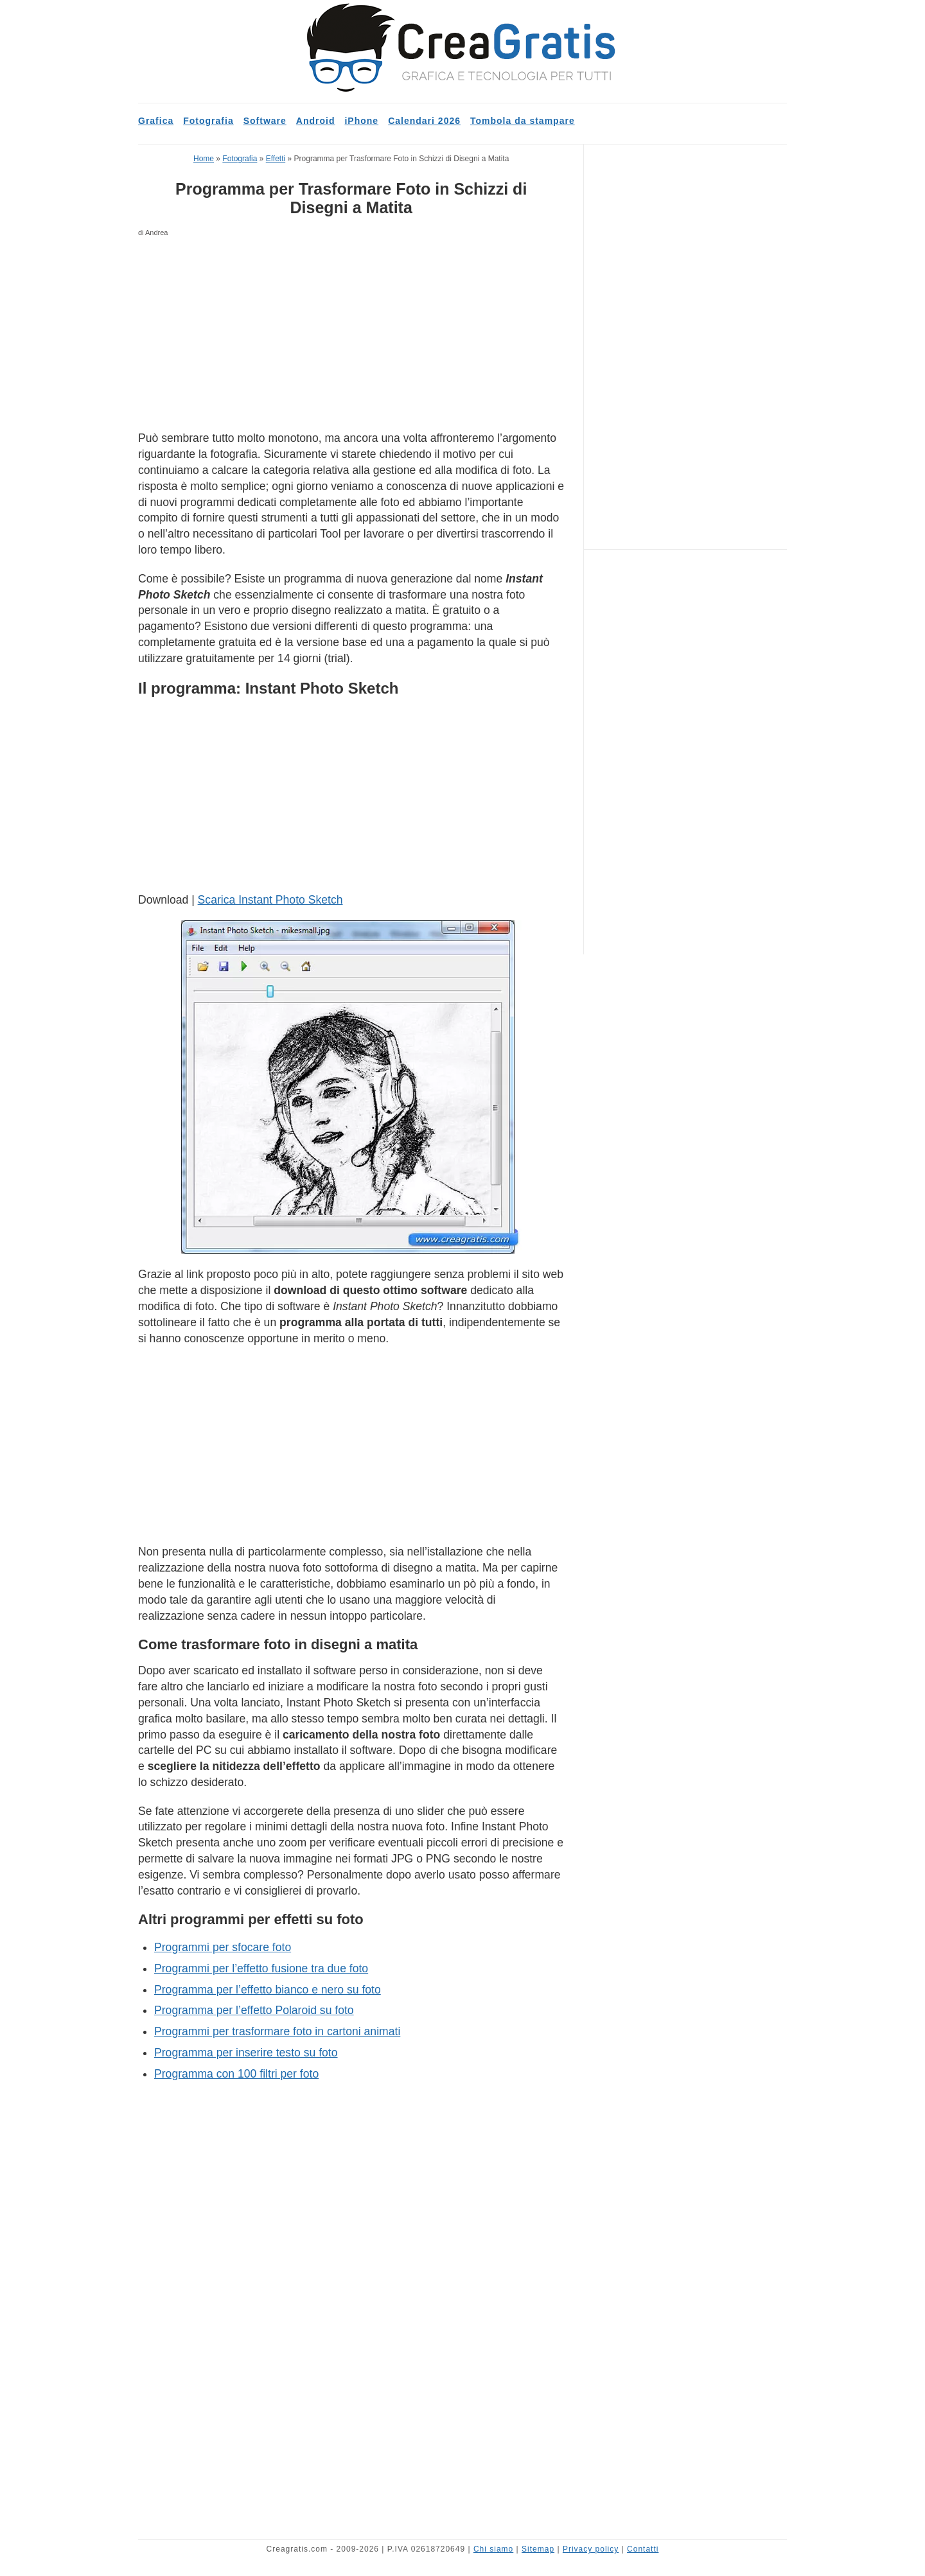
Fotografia (208, 121)
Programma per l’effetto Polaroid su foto (254, 2010)
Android (315, 121)
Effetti (275, 158)
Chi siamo (493, 2549)
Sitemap (538, 2549)
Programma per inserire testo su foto (246, 2052)
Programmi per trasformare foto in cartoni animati (277, 2031)
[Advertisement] (351, 335)
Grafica (155, 121)
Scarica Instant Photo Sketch (270, 899)
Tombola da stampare (522, 121)
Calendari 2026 (424, 121)
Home (203, 158)
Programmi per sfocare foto (222, 1947)
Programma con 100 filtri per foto (236, 2073)
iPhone (361, 121)
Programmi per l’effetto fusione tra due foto (261, 1968)
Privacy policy (591, 2549)
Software (264, 121)
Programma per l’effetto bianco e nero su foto (267, 1989)
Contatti (642, 2549)
